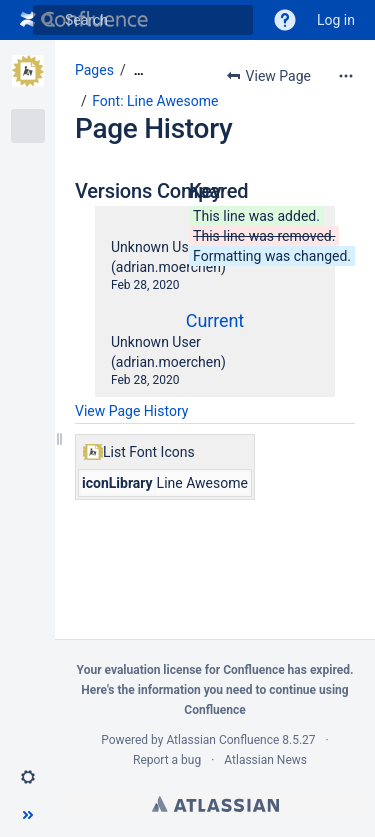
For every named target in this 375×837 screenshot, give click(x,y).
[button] (285, 20)
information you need (195, 690)
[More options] (346, 76)
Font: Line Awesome (155, 101)
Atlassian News (265, 760)
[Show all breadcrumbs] (139, 70)
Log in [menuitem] (336, 20)
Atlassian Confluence (222, 740)
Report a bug (167, 760)
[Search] (48, 20)
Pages (94, 70)
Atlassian (215, 804)
